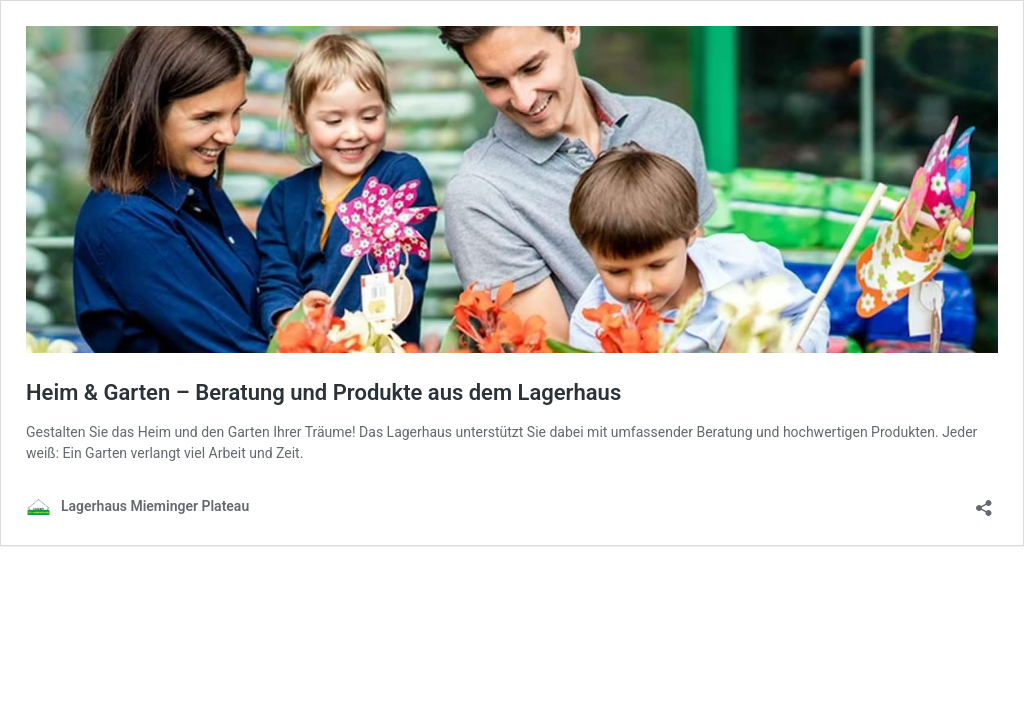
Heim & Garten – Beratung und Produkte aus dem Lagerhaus (323, 392)
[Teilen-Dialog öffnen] (984, 501)
